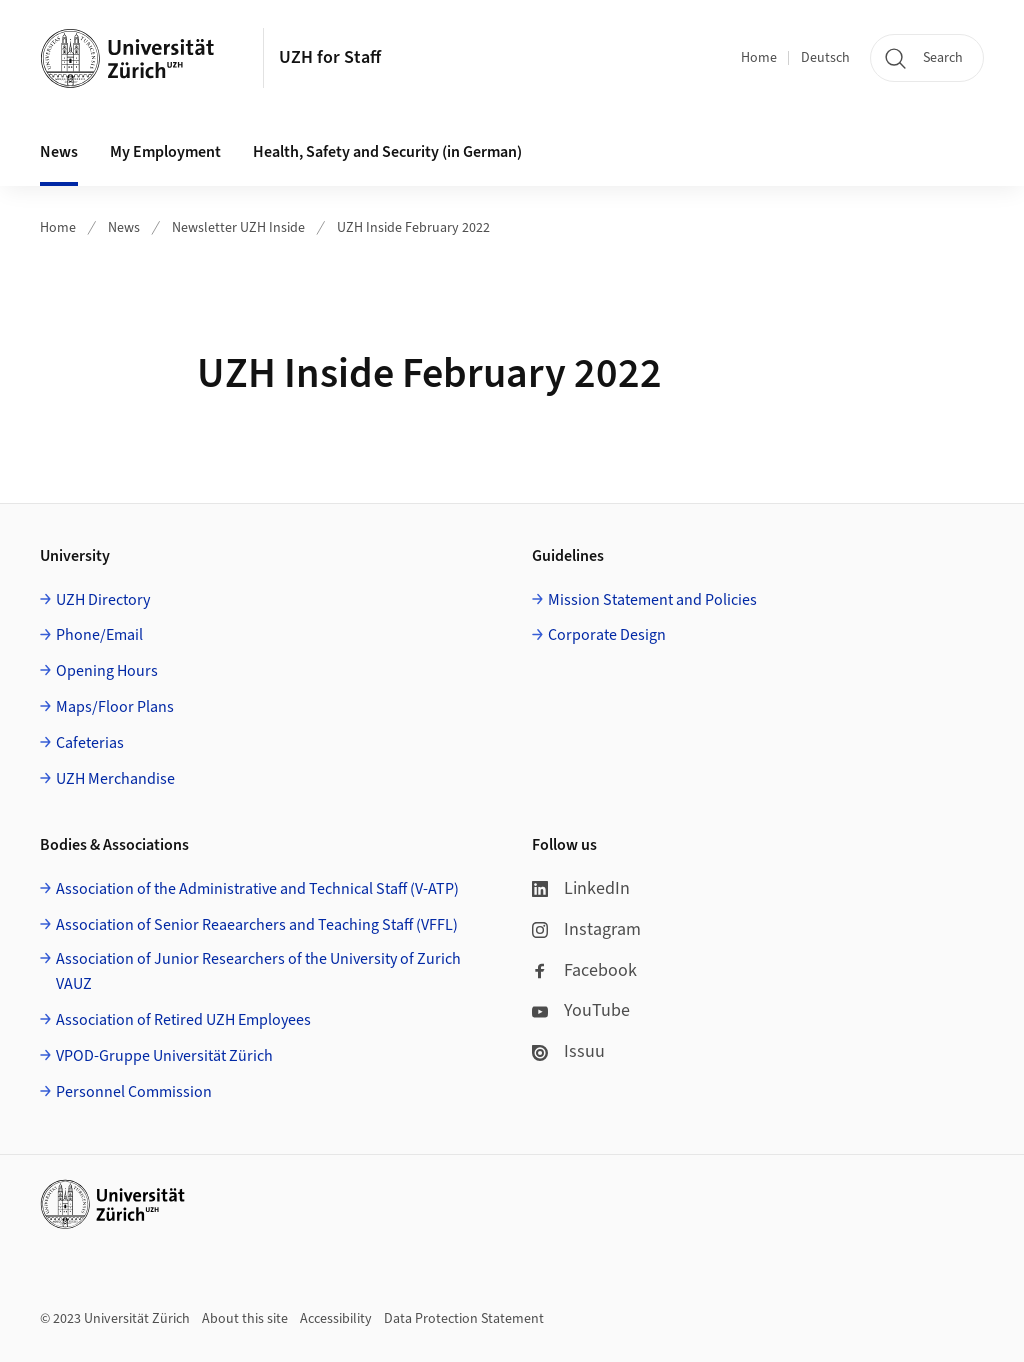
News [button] (59, 152)
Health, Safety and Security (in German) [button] (387, 152)
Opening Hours (107, 671)
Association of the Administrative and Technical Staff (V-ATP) (257, 889)
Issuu (568, 1051)
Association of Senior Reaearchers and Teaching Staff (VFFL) (257, 925)
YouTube (581, 1010)
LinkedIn (581, 888)
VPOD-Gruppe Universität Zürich (164, 1056)
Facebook (584, 970)
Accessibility (336, 1319)
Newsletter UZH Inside (238, 228)
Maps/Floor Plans (115, 707)
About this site (245, 1319)
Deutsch (825, 58)
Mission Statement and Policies (652, 600)
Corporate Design (607, 635)
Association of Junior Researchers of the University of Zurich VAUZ (258, 972)
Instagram (586, 929)
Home (759, 58)
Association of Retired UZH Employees (183, 1020)
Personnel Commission (134, 1092)
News (124, 228)
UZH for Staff (330, 57)
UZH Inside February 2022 (413, 228)
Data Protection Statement (464, 1319)
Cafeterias (90, 743)
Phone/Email (99, 635)
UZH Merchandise (115, 779)
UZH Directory (103, 600)
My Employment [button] (165, 152)
